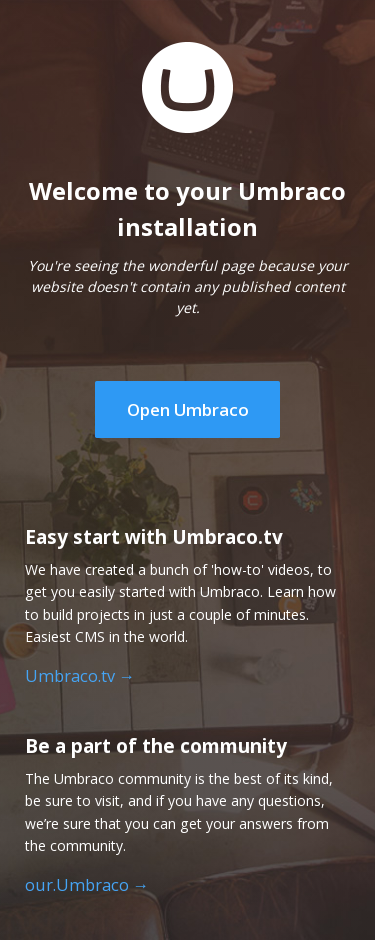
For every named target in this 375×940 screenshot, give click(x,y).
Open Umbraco (188, 409)
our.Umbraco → (87, 885)
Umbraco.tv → (80, 676)
